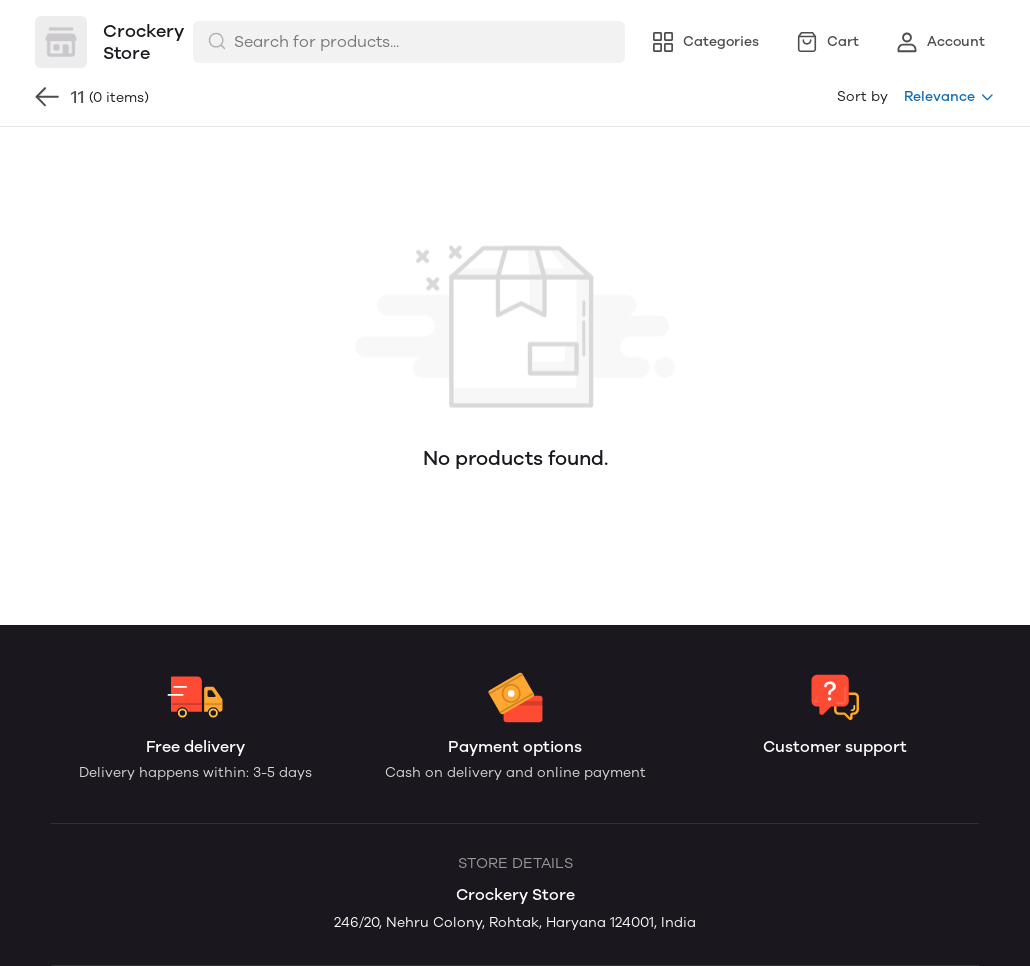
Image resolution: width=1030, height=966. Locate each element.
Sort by (862, 96)
